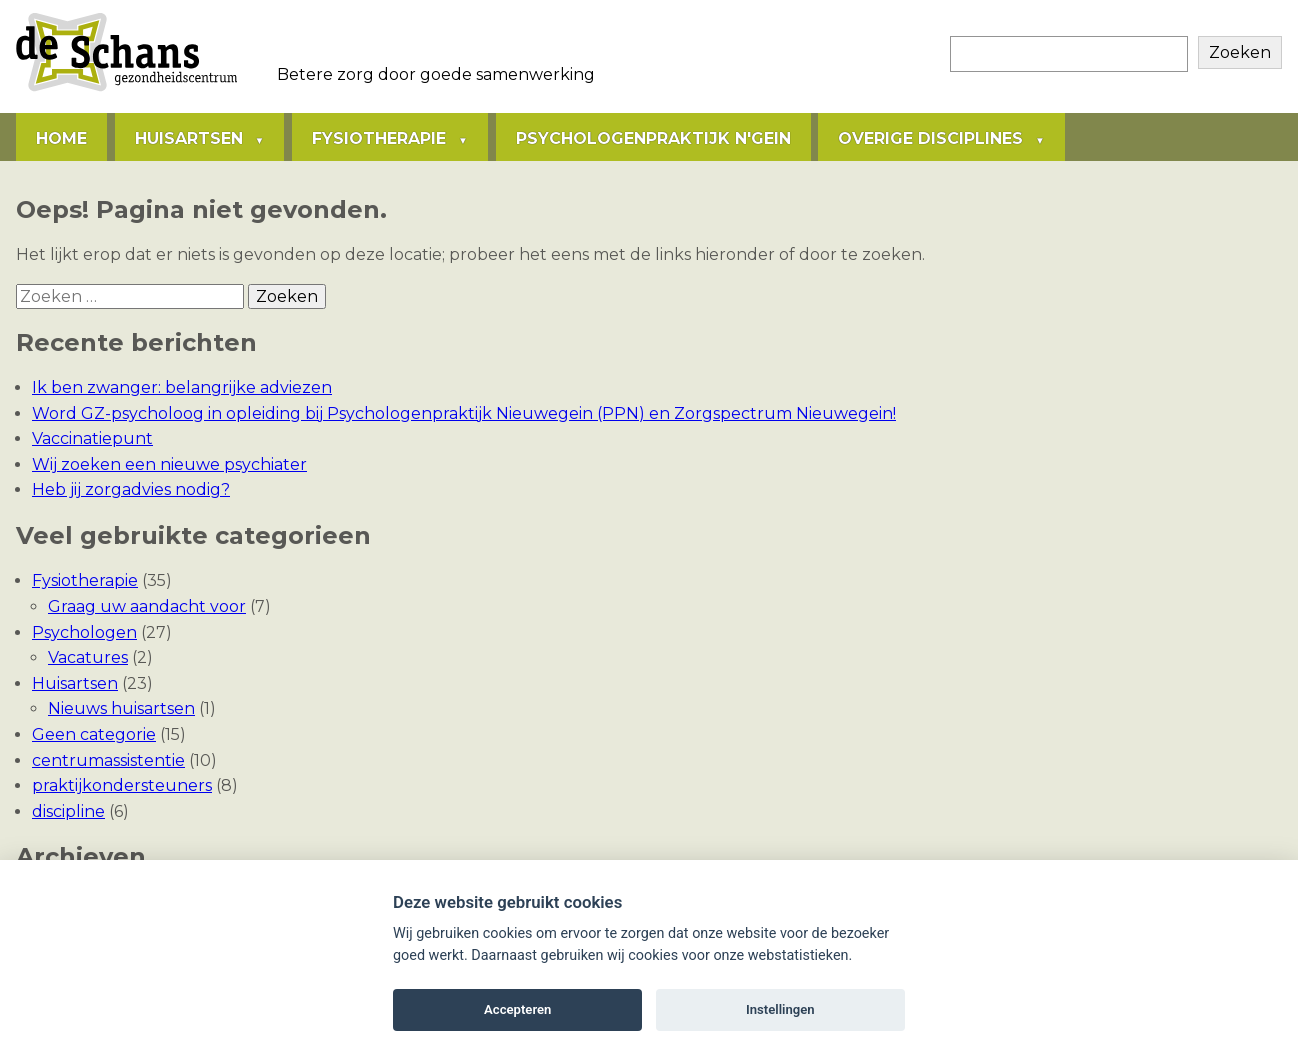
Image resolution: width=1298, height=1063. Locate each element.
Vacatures (88, 657)
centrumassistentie (108, 760)
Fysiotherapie (379, 138)
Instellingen (780, 1009)
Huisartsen (189, 138)
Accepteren (517, 1009)
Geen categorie (94, 734)
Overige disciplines (930, 138)
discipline (68, 811)
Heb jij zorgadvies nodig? (131, 489)
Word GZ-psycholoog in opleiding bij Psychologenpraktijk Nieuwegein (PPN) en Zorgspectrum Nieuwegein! (464, 413)
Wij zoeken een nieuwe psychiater (169, 464)
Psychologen (84, 632)
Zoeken (1240, 52)
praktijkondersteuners (122, 785)
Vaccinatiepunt (92, 438)
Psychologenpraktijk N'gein (653, 138)
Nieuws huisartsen (121, 708)
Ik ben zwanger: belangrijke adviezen (182, 387)
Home (61, 138)
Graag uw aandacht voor (147, 606)
